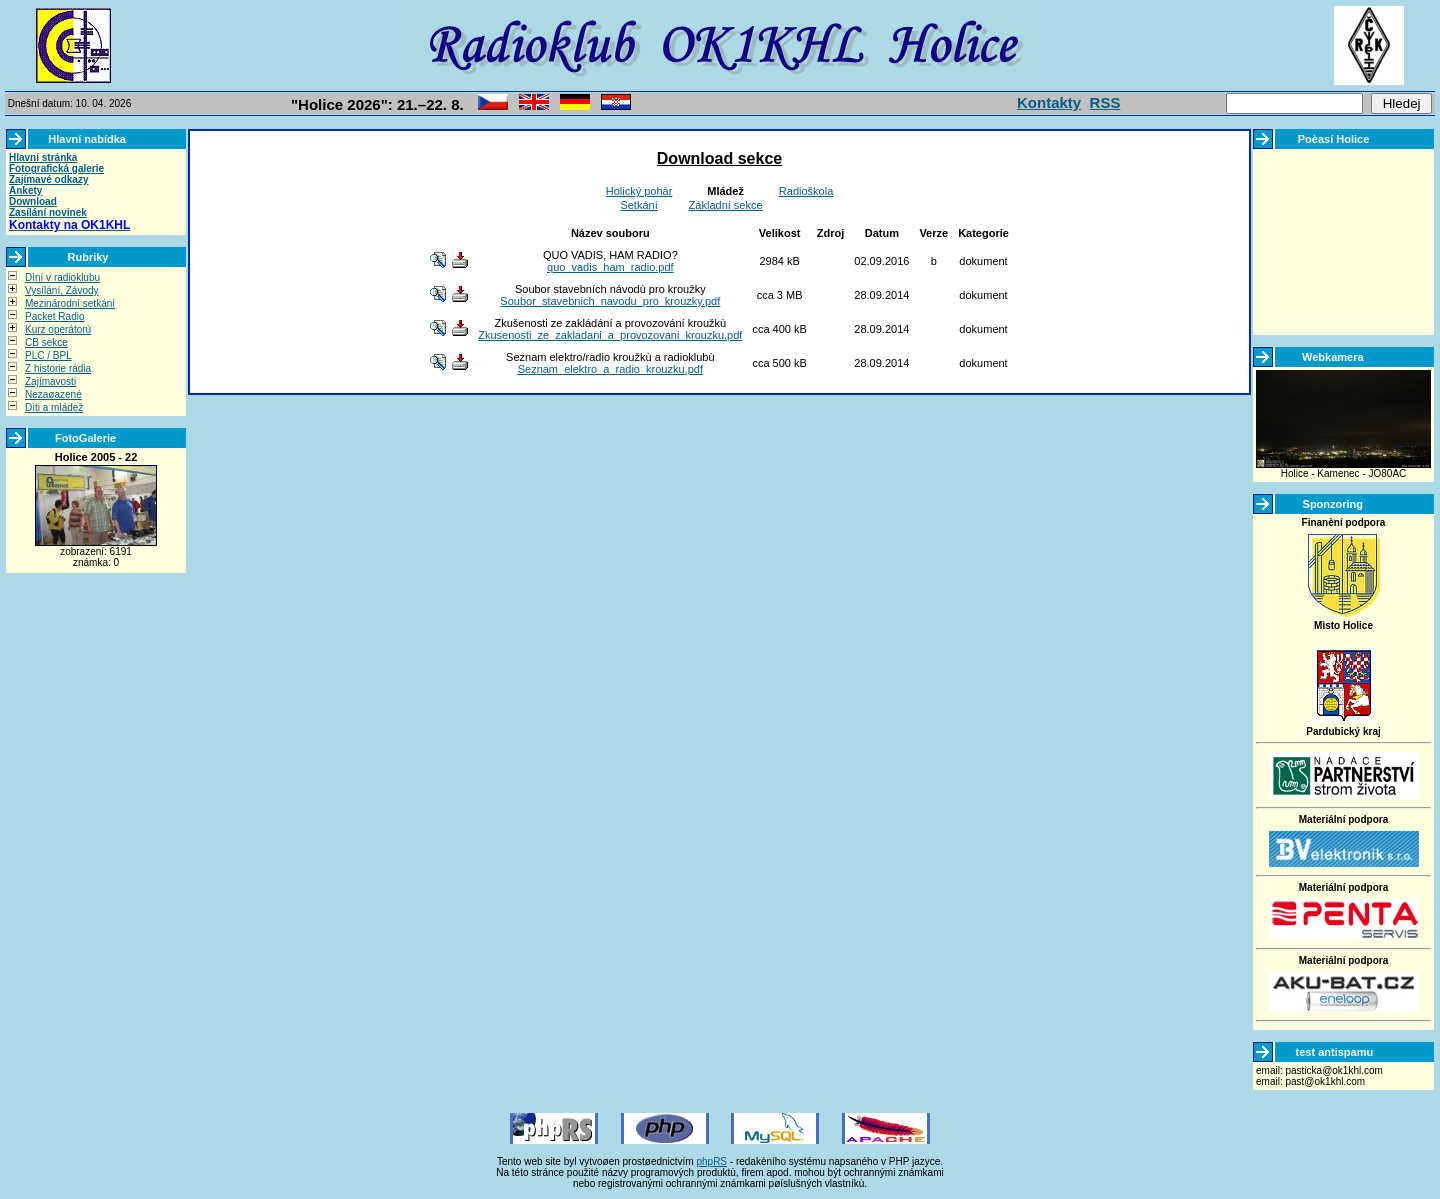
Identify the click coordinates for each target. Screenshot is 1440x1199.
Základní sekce (726, 205)
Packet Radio (54, 316)
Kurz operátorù (58, 329)
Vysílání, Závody (62, 290)
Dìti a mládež (54, 407)
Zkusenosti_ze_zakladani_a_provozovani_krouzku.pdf (610, 335)
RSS (1105, 102)
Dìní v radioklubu (62, 277)
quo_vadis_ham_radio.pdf (610, 267)
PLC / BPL (48, 355)
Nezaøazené (53, 394)
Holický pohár (639, 191)
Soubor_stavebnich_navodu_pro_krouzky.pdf (610, 301)
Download (33, 201)
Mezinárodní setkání (70, 303)
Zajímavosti (50, 381)
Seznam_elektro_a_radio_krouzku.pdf (610, 369)
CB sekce (46, 342)
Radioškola (806, 191)
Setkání (638, 205)
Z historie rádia (58, 368)
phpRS (711, 1161)
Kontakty (1049, 102)
